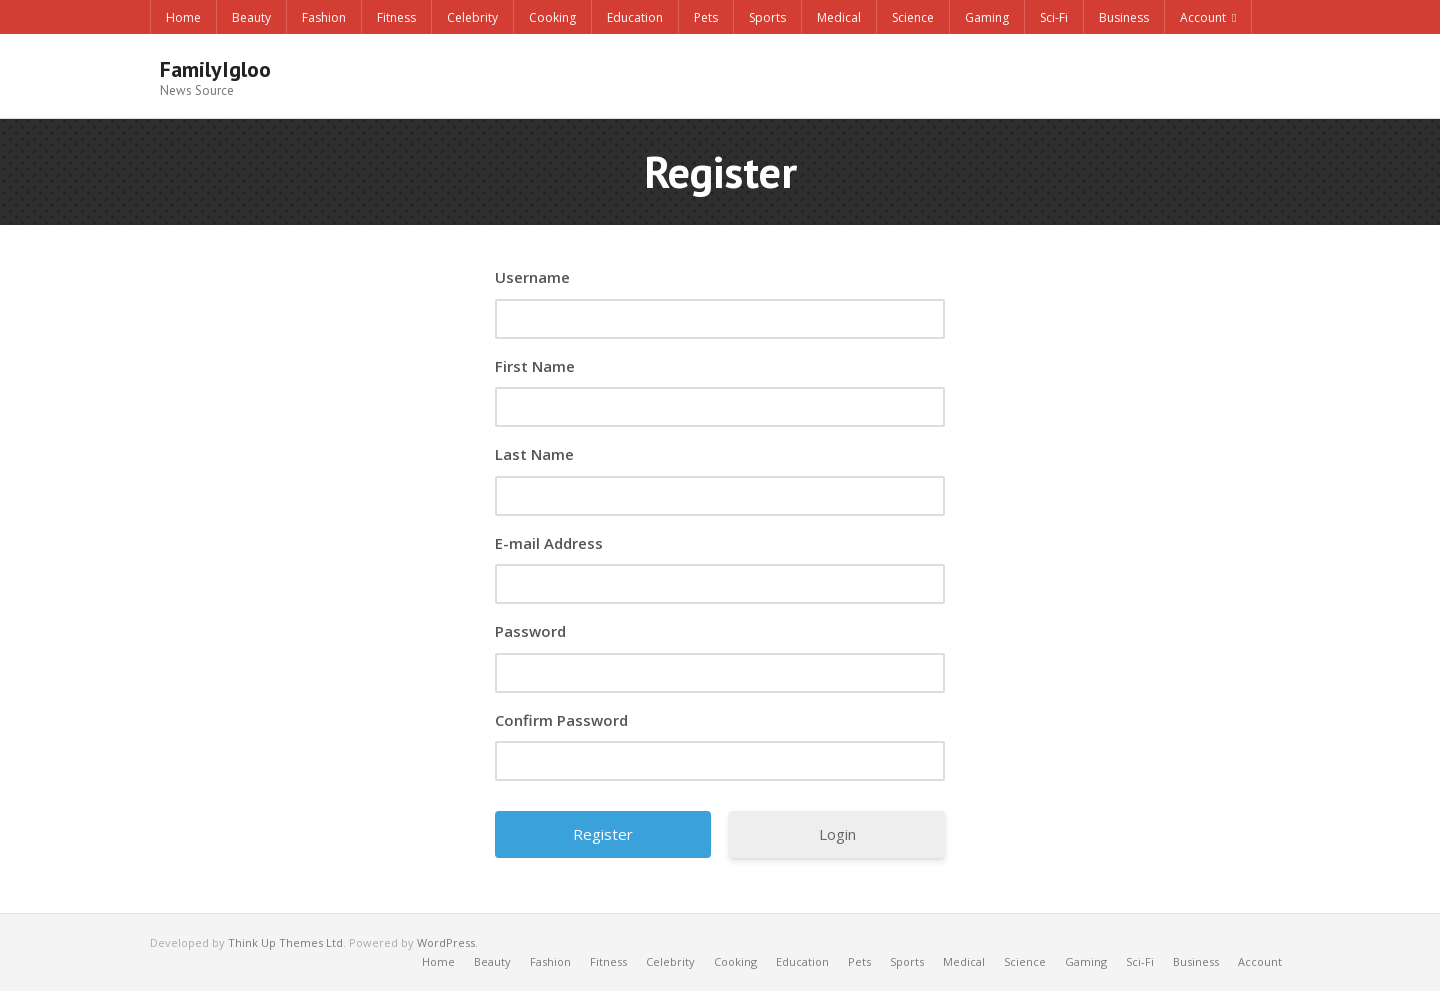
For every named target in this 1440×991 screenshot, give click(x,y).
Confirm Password (561, 720)
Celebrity (472, 17)
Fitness (396, 17)
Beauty (251, 17)
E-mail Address (549, 543)
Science (913, 17)
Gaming (987, 17)
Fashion (324, 17)
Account (1203, 17)
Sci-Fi (1054, 17)
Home (183, 17)
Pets (706, 17)
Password (530, 631)
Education (635, 17)
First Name (535, 366)
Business (1124, 17)
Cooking (552, 17)
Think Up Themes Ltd (285, 942)
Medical (839, 17)
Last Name (534, 454)
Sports (767, 17)
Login (837, 834)
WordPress (446, 942)
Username (532, 277)
